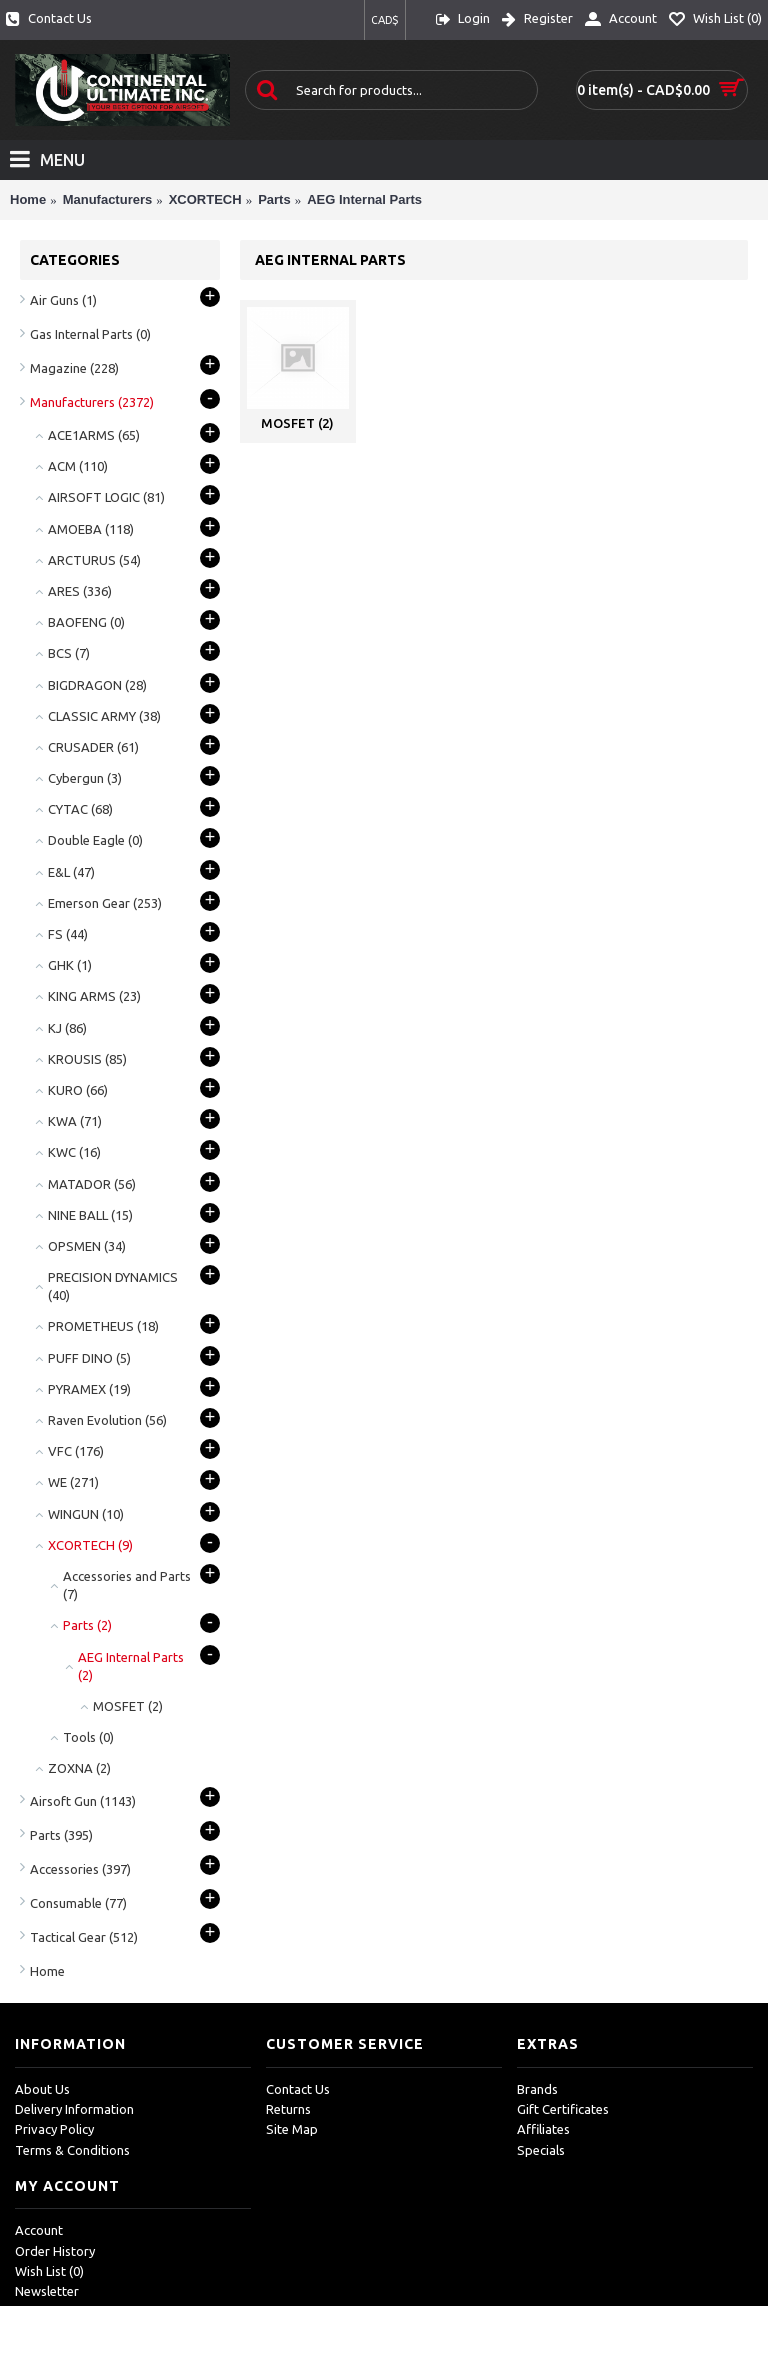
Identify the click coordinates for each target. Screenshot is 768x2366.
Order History (55, 2251)
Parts (274, 199)
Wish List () (49, 2271)
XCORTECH (205, 199)
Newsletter (47, 2291)
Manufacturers (108, 199)
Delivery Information (74, 2109)
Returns (288, 2109)
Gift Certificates (563, 2109)
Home (28, 199)
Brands (537, 2089)
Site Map (292, 2129)
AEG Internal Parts (364, 199)
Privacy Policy (54, 2129)
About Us (42, 2089)
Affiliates (543, 2129)
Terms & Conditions (72, 2150)
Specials (541, 2150)
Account (39, 2230)
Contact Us (298, 2089)
